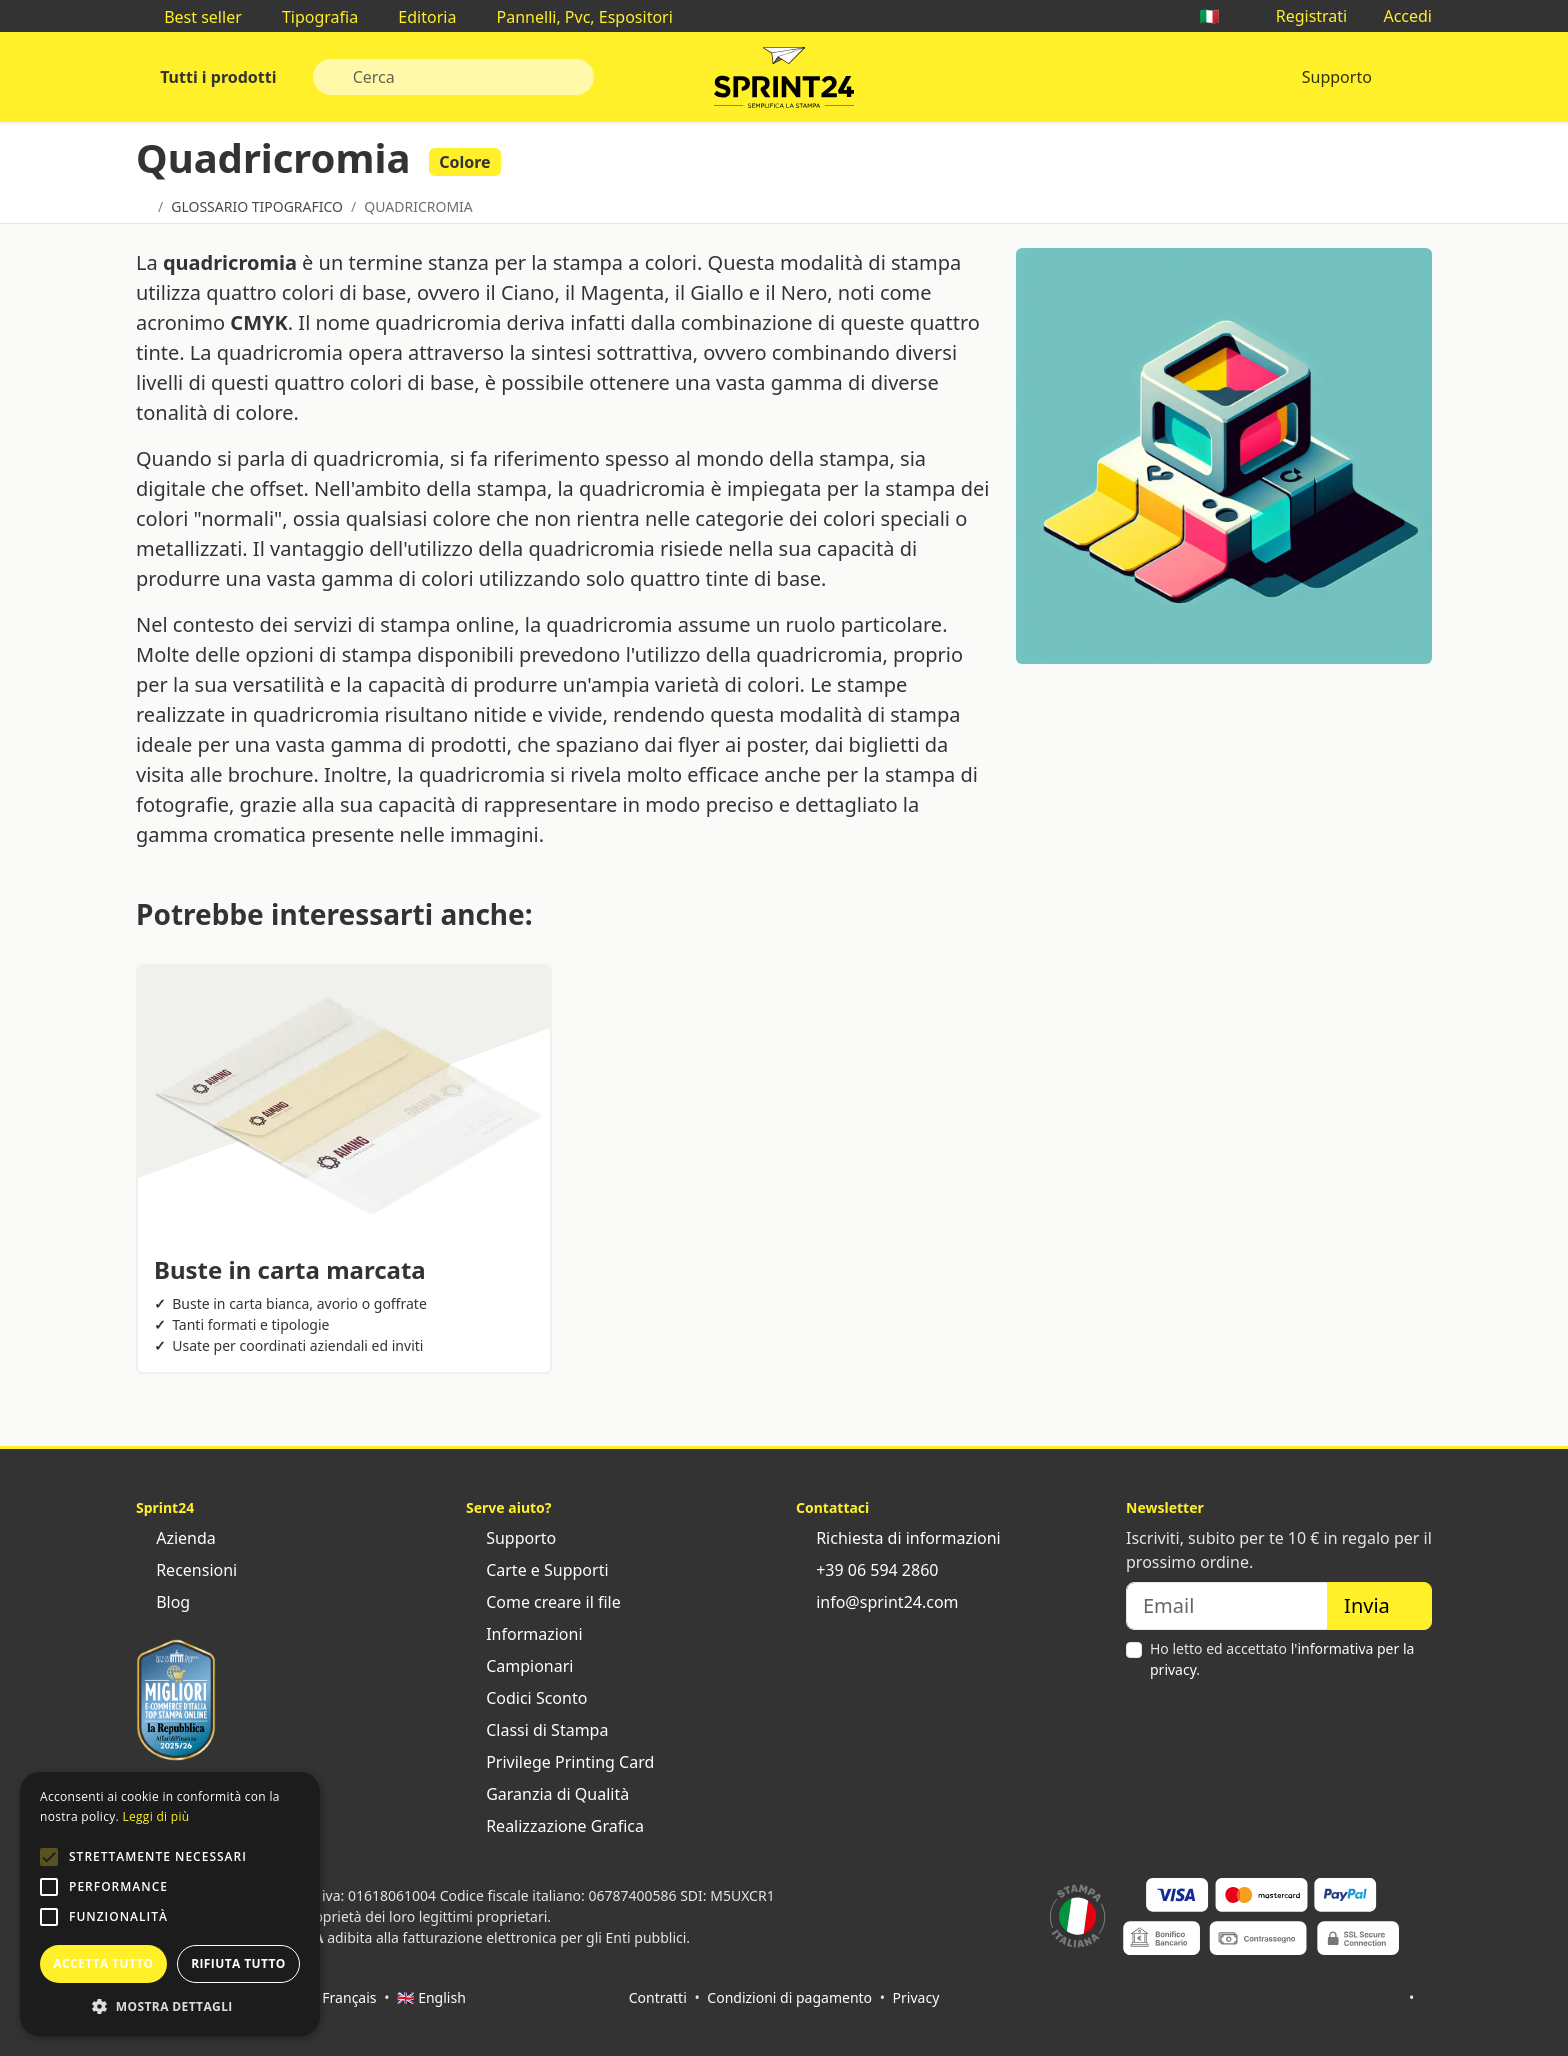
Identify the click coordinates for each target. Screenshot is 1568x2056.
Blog (163, 1602)
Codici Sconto (526, 1698)
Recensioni (186, 1570)
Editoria (417, 17)
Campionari (519, 1666)
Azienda (176, 1538)
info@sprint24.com (877, 1602)
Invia (1379, 1605)
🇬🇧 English (431, 1997)
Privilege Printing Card (560, 1762)
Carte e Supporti (537, 1570)
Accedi (1397, 16)
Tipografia (310, 17)
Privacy (916, 1997)
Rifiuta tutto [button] (238, 1963)
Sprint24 (784, 82)
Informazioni (524, 1634)
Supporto (1337, 77)
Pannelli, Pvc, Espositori (574, 17)
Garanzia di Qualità (547, 1794)
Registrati (1302, 16)
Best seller (193, 17)
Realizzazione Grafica (555, 1826)
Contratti (658, 1997)
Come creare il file (543, 1602)
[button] (49, 1857)
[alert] (170, 1904)
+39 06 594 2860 (867, 1570)
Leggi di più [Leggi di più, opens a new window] (155, 1816)
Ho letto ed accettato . (1282, 1659)
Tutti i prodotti (216, 77)
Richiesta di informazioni (898, 1538)
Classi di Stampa (537, 1730)
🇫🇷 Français (338, 1997)
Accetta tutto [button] (103, 1963)
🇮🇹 (1219, 16)
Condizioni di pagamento (789, 1997)
